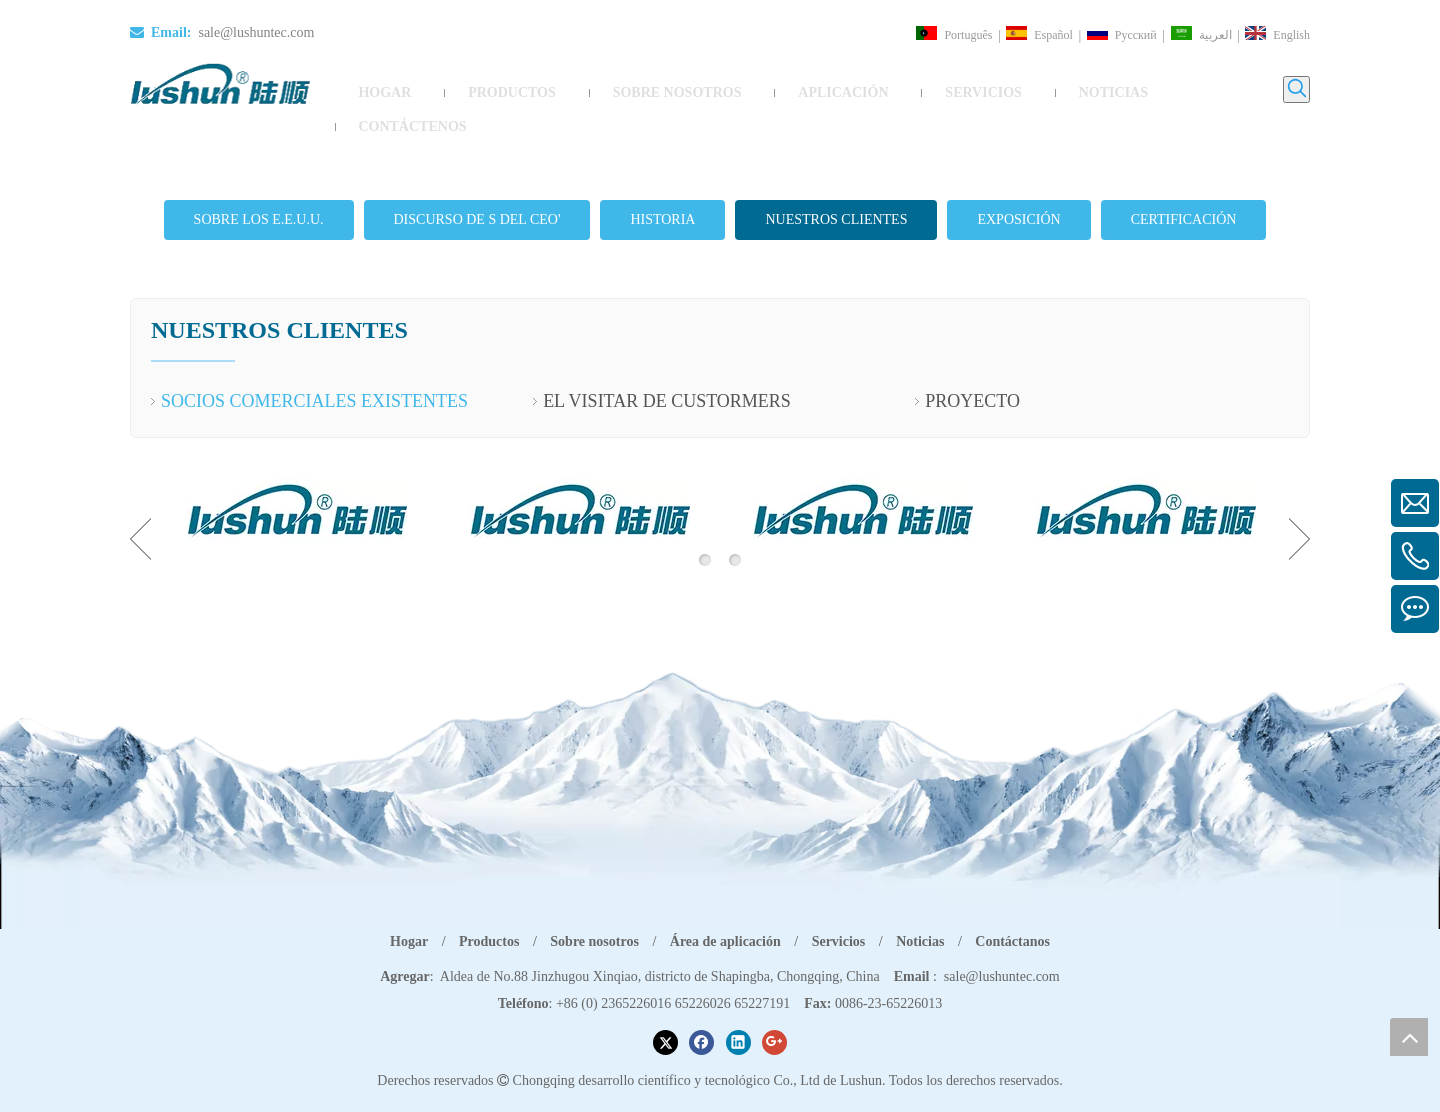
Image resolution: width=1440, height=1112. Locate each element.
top (1409, 1037)
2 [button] (735, 532)
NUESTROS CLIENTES (836, 191)
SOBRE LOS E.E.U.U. (259, 191)
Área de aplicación (725, 913)
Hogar (409, 913)
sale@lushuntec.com (256, 32)
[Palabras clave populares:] (1296, 89)
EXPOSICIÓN (1018, 191)
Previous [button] (140, 511)
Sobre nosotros (594, 913)
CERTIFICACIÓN (1184, 191)
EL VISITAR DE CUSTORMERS (667, 374)
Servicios (839, 913)
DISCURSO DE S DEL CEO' (477, 191)
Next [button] (1299, 511)
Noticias (920, 913)
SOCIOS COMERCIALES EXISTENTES (314, 374)
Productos (489, 913)
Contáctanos (1012, 913)
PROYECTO (972, 374)
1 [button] (705, 532)
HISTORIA (662, 191)
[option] (296, 482)
